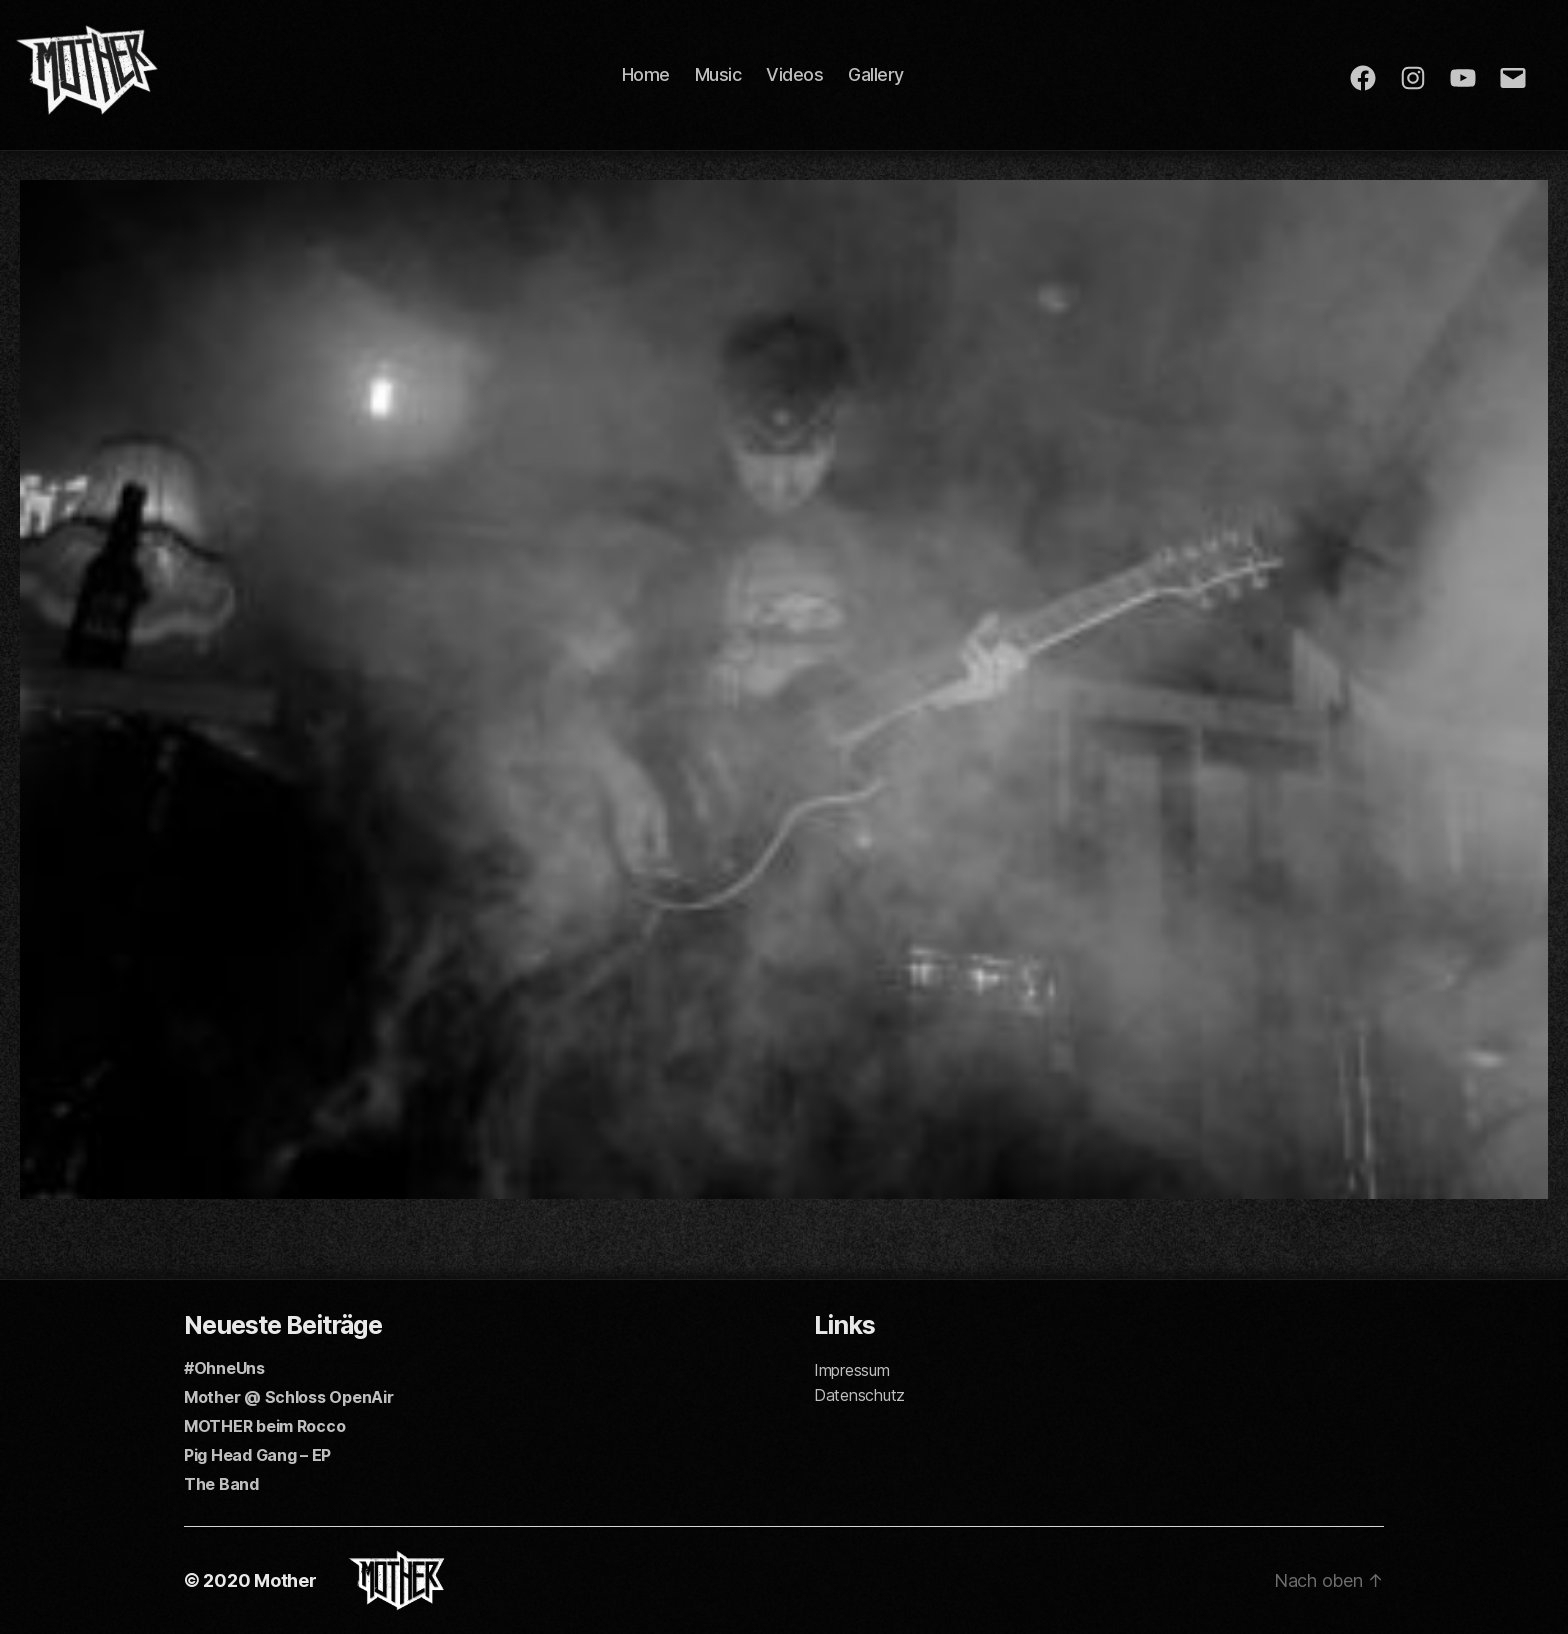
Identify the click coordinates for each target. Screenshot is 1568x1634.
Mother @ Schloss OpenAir (289, 1397)
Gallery (876, 74)
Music (718, 74)
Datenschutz (859, 1395)
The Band (221, 1484)
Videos (794, 74)
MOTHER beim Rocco (264, 1426)
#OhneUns (224, 1368)
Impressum (852, 1370)
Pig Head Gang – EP (257, 1455)
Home (646, 74)
